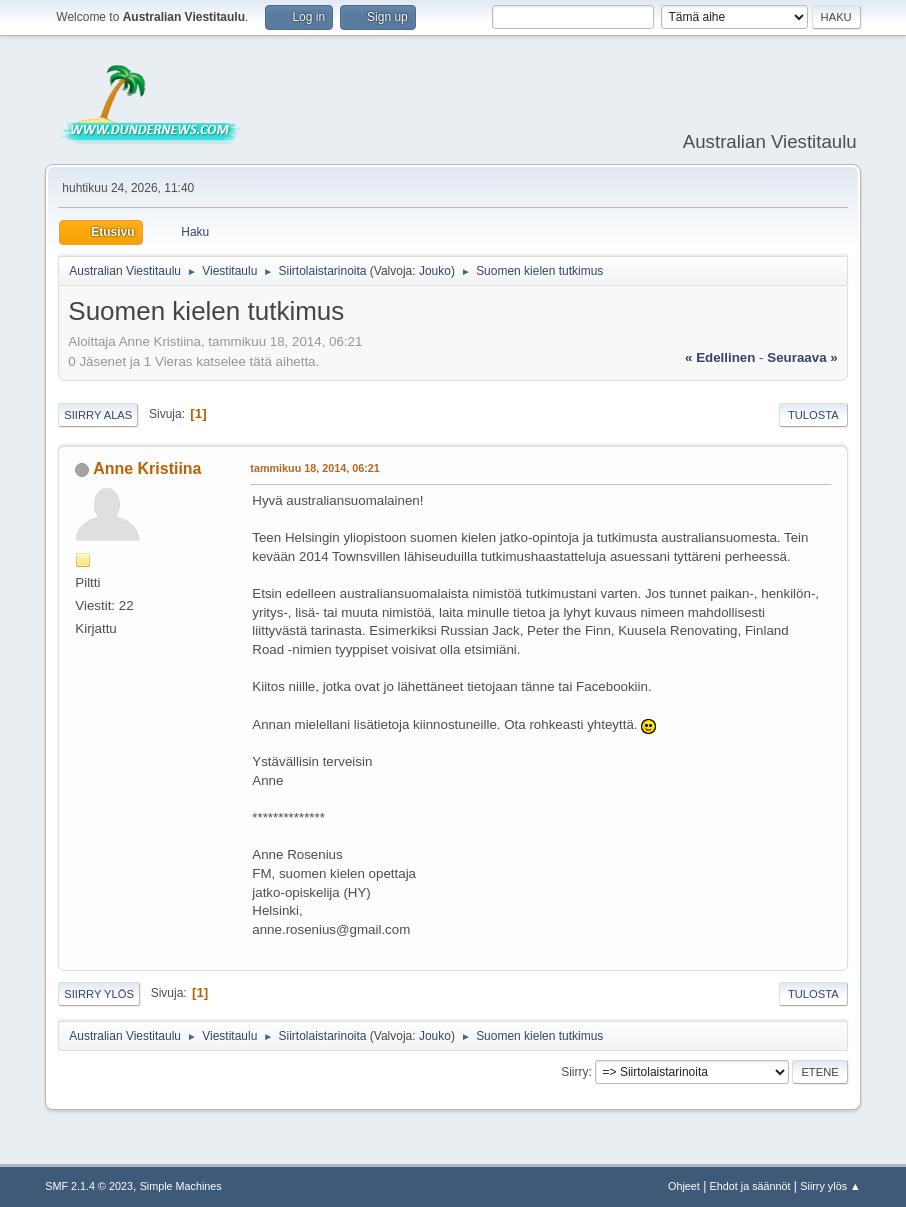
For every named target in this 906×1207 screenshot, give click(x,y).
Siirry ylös (99, 994)
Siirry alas (98, 415)
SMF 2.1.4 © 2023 (89, 1186)
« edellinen (720, 357)
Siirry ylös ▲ (830, 1186)
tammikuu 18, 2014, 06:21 (314, 468)
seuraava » (802, 357)
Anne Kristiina (147, 468)
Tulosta (813, 415)
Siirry (574, 1072)
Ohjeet (684, 1186)
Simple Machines (181, 1186)
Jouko (435, 271)
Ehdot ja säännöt (750, 1186)
